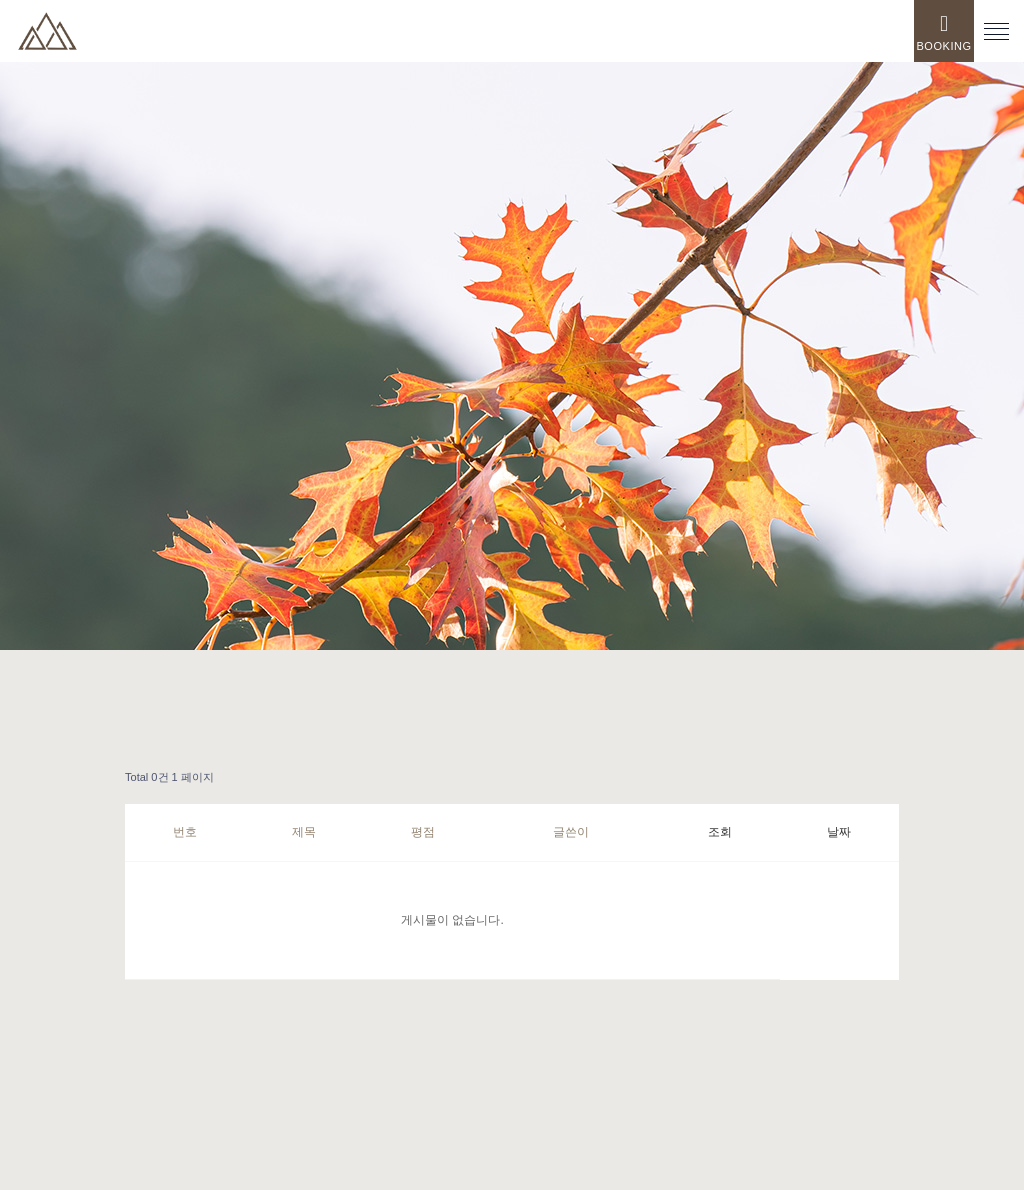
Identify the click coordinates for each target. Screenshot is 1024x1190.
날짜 (839, 832)
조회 (720, 832)
